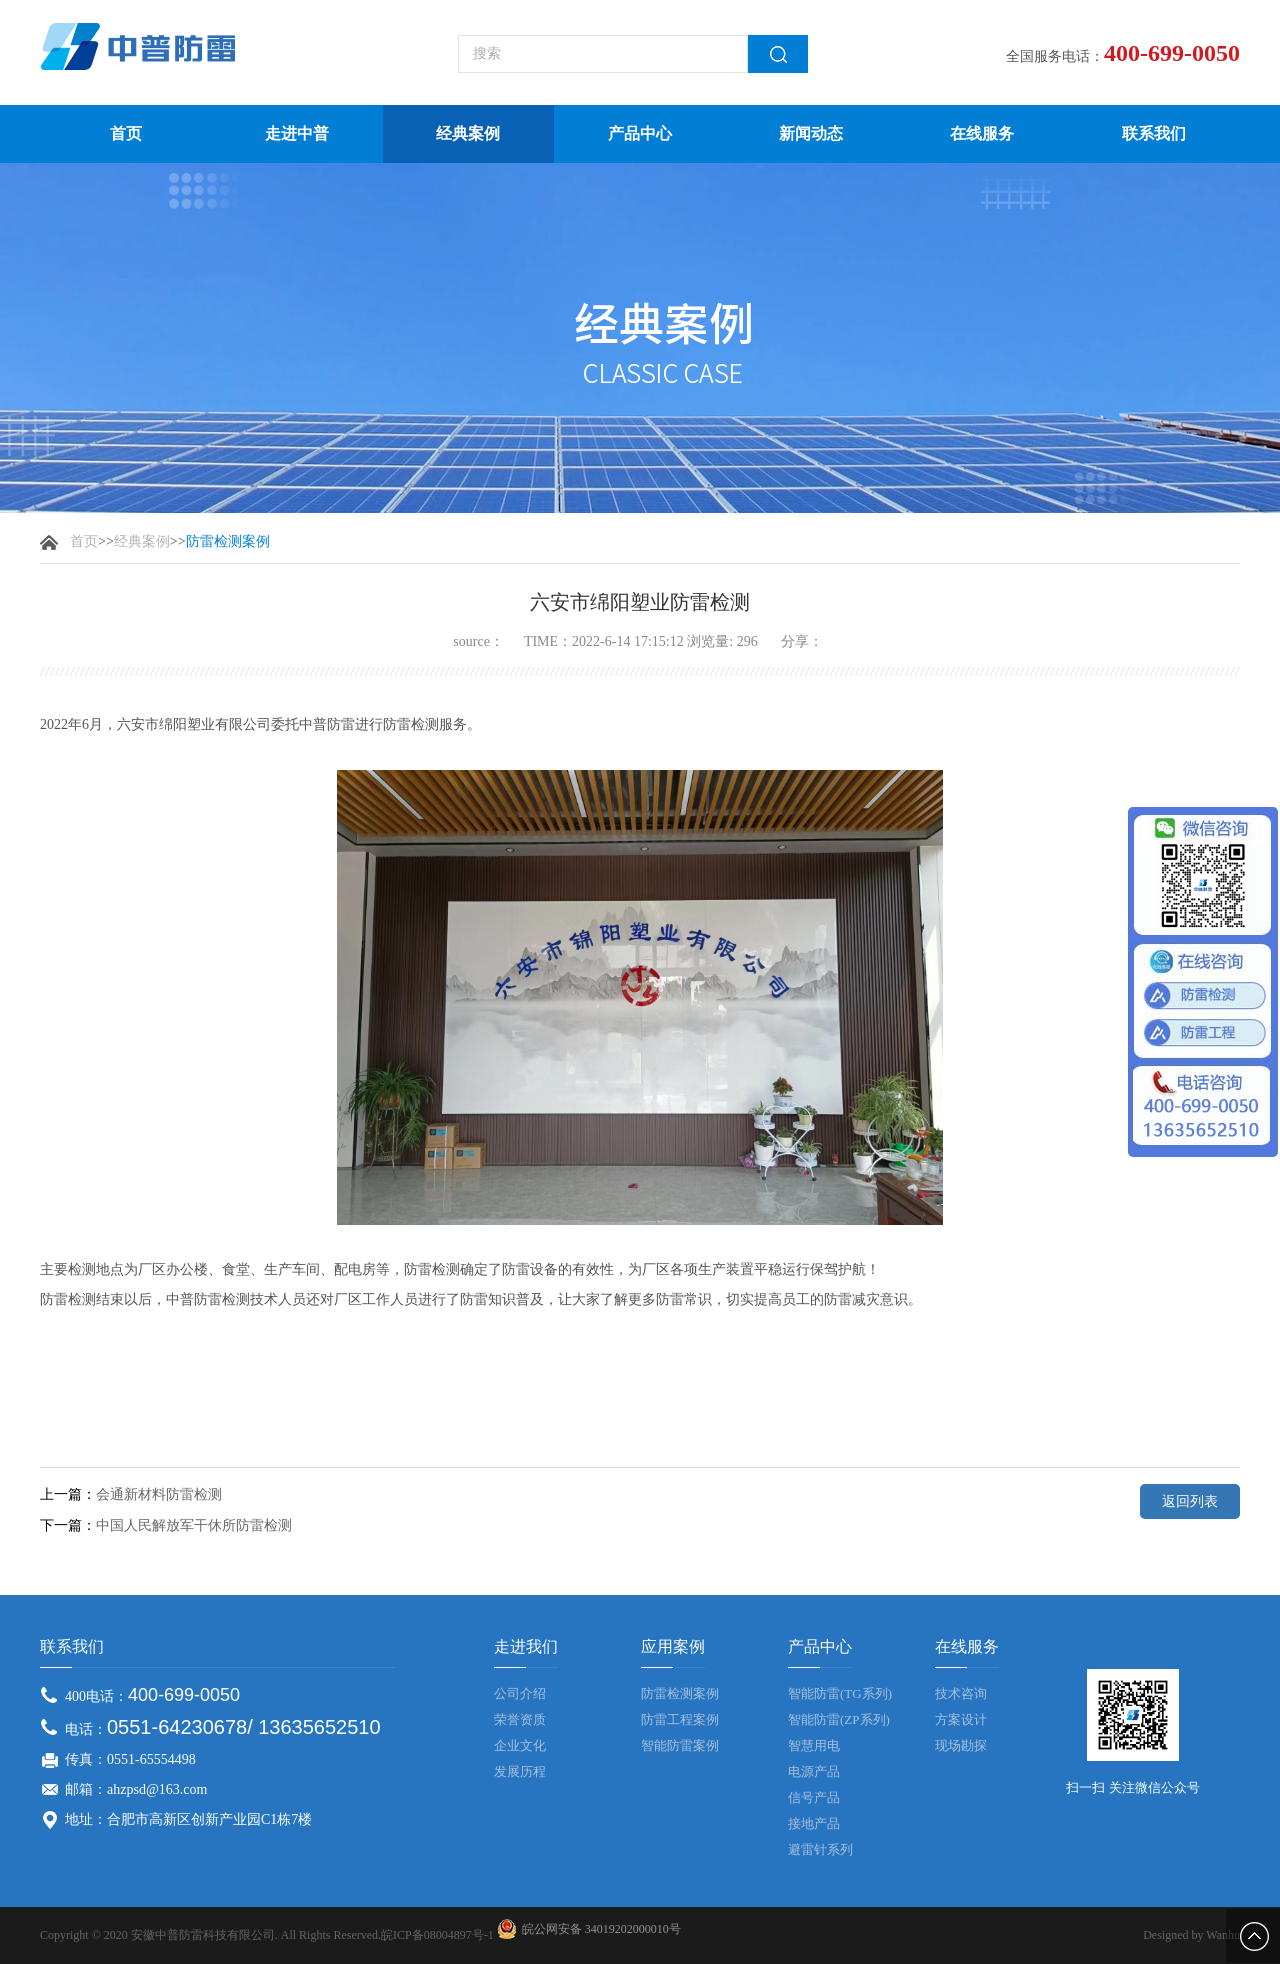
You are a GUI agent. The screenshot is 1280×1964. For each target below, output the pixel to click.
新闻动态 (811, 133)
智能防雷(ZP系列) (839, 1719)
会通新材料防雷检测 (159, 1494)
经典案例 (468, 133)
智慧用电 (814, 1745)
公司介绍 (520, 1693)
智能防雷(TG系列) (840, 1693)
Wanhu (1223, 1935)
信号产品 (814, 1797)
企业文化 (520, 1745)
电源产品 (814, 1771)
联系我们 (1154, 133)
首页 (126, 133)
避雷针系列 (820, 1849)
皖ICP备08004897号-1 (437, 1935)
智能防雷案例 (680, 1745)
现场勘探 (961, 1745)
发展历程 (520, 1771)
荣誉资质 (520, 1719)
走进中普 (297, 133)
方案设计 (961, 1719)
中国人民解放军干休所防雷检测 (194, 1525)
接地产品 (814, 1823)
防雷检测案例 (680, 1693)
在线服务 (982, 133)
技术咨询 (961, 1693)
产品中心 (640, 133)
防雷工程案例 (680, 1719)
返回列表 (1190, 1501)
